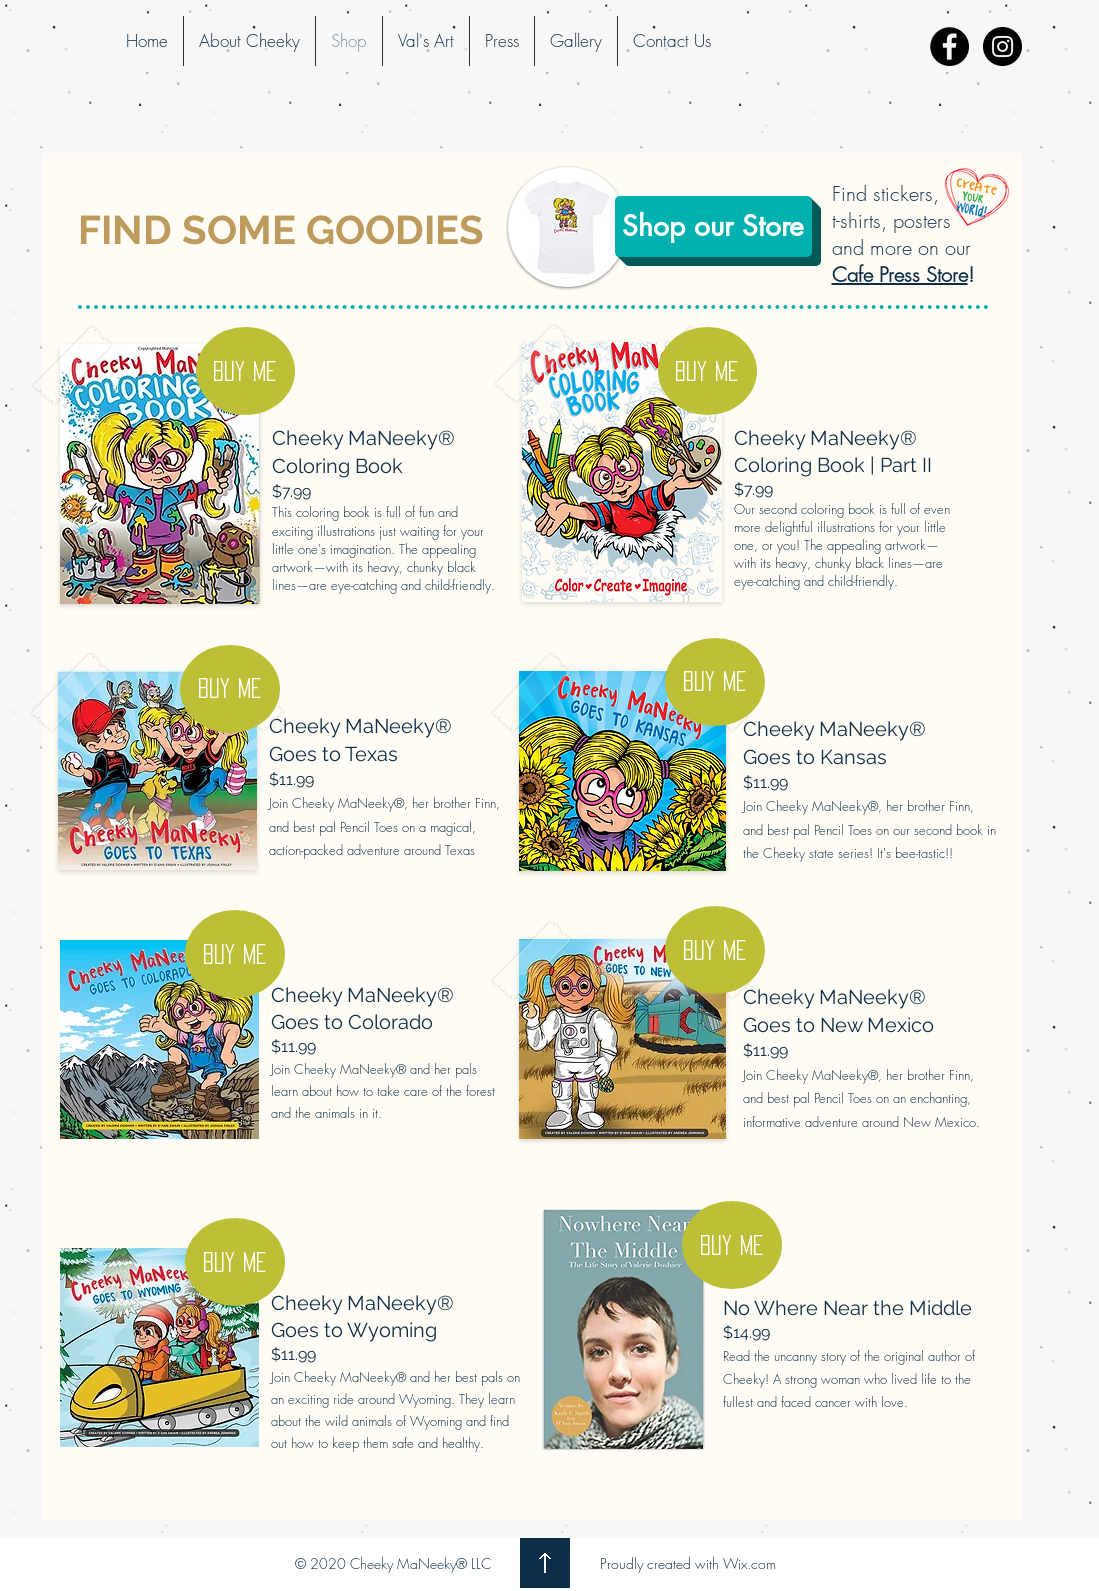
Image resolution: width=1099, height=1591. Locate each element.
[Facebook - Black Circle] (949, 46)
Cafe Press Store (900, 274)
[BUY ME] (245, 371)
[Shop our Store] (713, 226)
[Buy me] (707, 371)
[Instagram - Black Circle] (1002, 46)
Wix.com (749, 1563)
